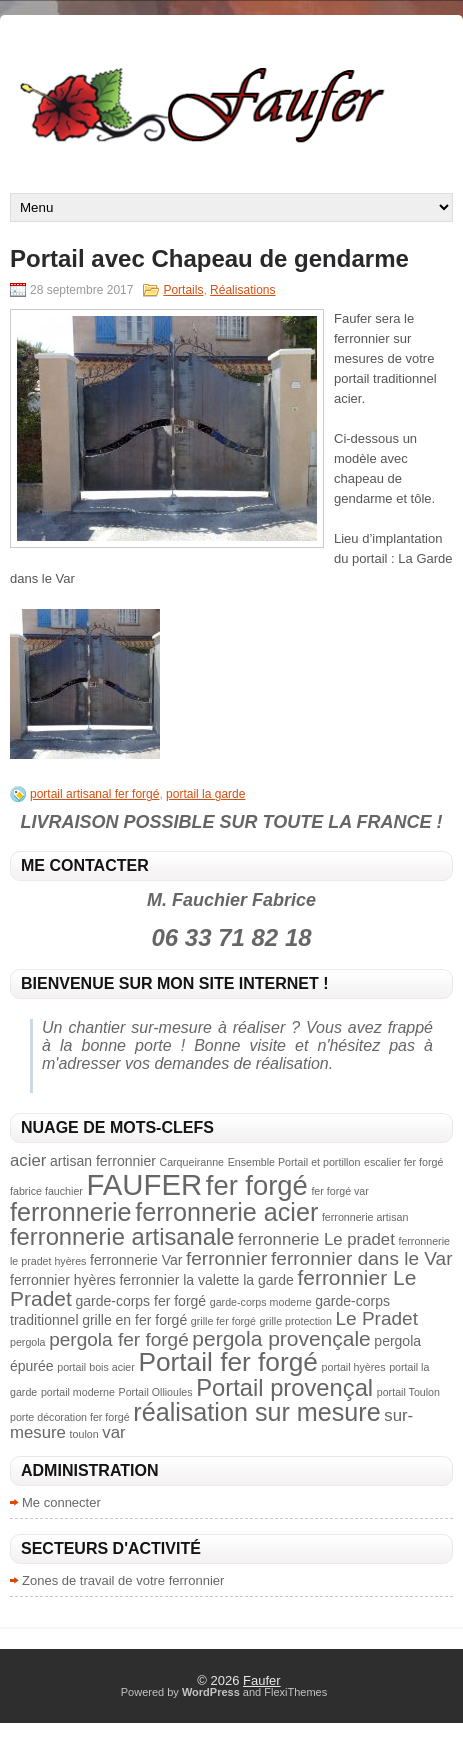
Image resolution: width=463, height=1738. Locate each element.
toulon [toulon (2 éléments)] (84, 1434)
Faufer (262, 1680)
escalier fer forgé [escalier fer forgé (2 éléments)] (403, 1162)
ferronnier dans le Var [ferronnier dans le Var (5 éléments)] (361, 1258)
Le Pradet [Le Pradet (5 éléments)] (376, 1318)
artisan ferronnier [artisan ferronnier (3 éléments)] (103, 1161)
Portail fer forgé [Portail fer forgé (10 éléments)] (227, 1362)
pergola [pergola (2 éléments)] (28, 1342)
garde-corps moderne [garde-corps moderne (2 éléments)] (261, 1302)
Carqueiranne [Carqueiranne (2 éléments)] (191, 1162)
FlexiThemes (295, 1692)
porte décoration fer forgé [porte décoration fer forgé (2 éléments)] (70, 1417)
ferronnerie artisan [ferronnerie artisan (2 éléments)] (365, 1217)
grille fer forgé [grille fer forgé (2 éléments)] (223, 1321)
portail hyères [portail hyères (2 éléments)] (354, 1367)
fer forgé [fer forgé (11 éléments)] (257, 1185)
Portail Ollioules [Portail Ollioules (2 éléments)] (156, 1392)
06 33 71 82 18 (231, 937)
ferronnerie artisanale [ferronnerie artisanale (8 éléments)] (122, 1236)
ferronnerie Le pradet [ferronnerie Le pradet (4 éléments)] (316, 1239)
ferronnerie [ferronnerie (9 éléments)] (71, 1212)
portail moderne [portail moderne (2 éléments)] (78, 1392)
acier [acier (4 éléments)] (28, 1160)
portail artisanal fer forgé (94, 794)
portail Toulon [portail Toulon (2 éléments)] (408, 1392)
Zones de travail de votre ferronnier (123, 1580)
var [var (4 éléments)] (113, 1432)
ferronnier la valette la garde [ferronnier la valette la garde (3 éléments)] (206, 1280)
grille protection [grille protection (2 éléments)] (296, 1321)
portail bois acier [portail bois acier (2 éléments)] (96, 1367)
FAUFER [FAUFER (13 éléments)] (144, 1184)
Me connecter (61, 1502)
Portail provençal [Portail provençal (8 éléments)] (284, 1387)
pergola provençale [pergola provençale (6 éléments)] (281, 1338)
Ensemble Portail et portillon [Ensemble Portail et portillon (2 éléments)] (294, 1162)
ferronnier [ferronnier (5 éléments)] (226, 1258)
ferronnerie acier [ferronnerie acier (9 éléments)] (226, 1212)
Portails (183, 290)
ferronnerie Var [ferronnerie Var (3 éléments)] (136, 1260)
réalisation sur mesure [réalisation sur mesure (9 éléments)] (256, 1412)
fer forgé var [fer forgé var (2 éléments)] (339, 1191)
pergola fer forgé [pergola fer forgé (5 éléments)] (119, 1339)
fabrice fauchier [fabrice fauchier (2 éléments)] (46, 1191)
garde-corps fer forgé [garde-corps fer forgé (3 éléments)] (140, 1301)
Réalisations (242, 290)
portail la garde (205, 794)
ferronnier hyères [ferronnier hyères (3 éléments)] (63, 1280)
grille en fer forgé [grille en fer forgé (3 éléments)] (134, 1320)
